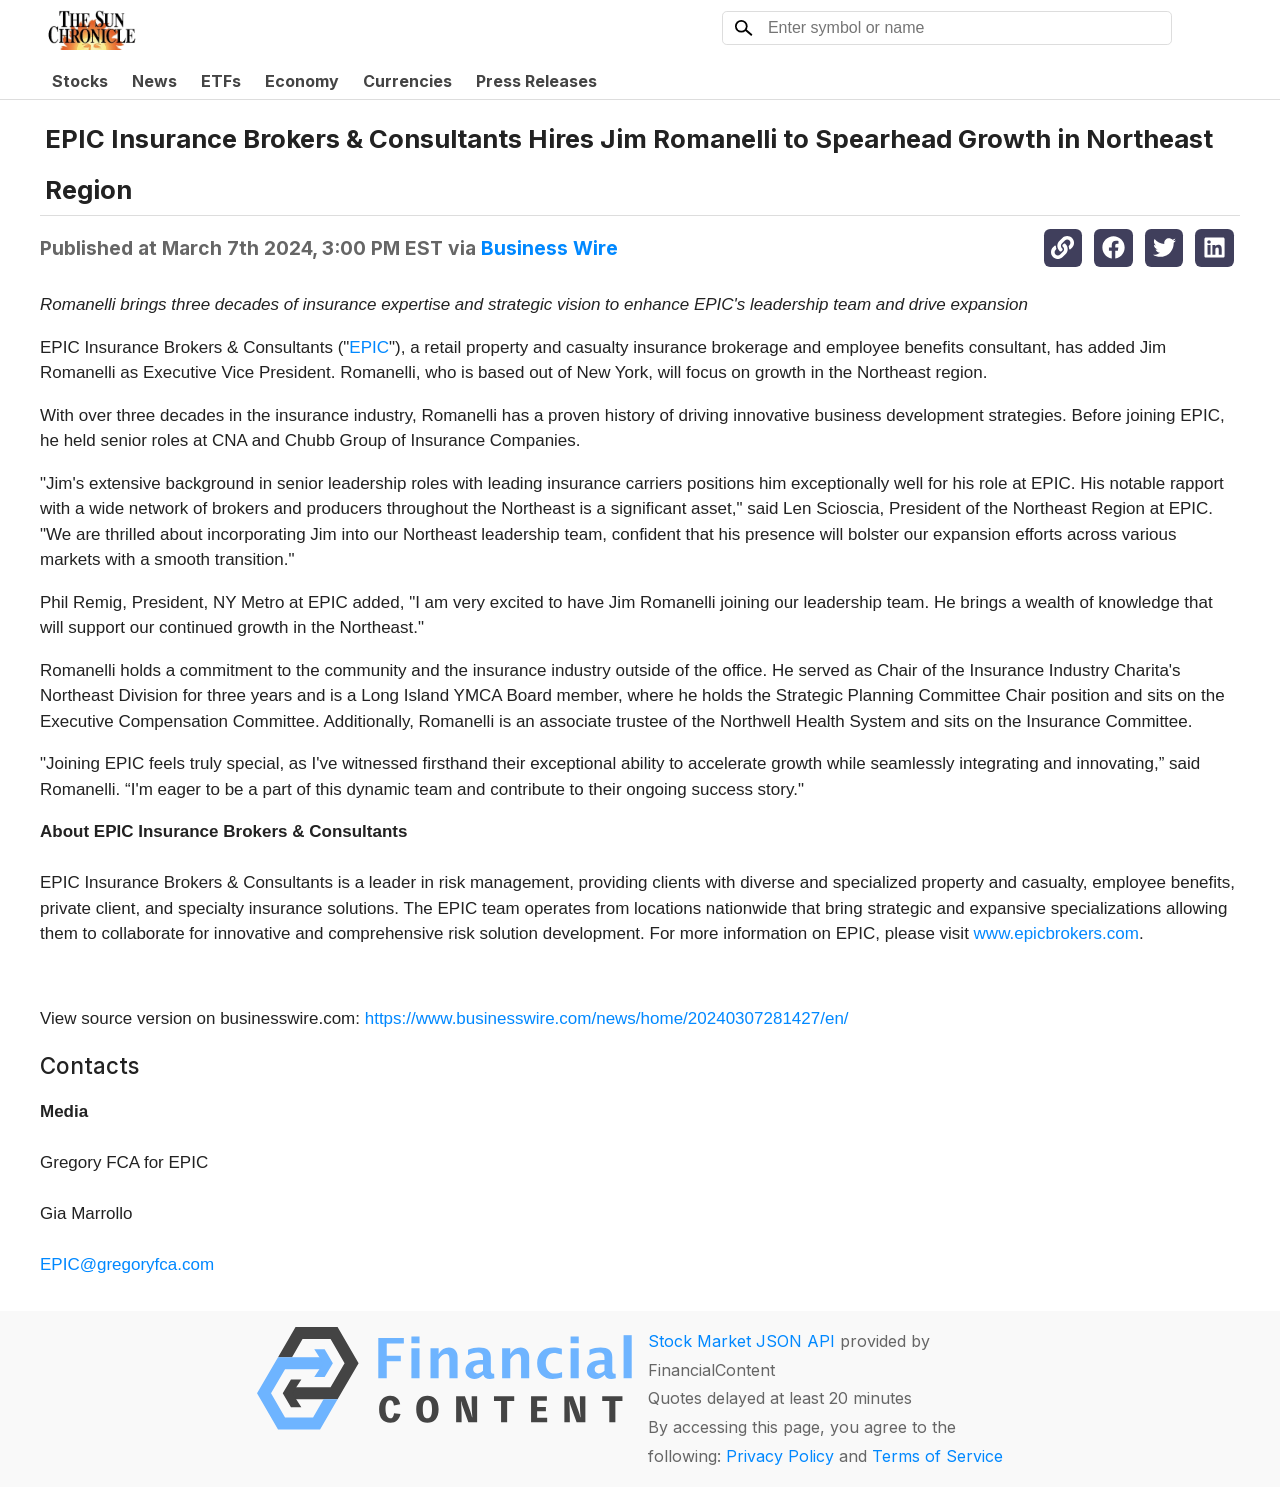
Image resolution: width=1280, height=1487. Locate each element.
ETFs (221, 81)
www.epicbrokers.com (1056, 933)
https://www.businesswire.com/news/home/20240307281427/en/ (607, 1018)
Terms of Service (937, 1456)
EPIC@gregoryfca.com (127, 1264)
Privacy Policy (780, 1456)
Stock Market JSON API (741, 1341)
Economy (302, 81)
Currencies (407, 81)
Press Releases (536, 81)
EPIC (369, 347)
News (154, 81)
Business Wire (549, 248)
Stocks (80, 81)
